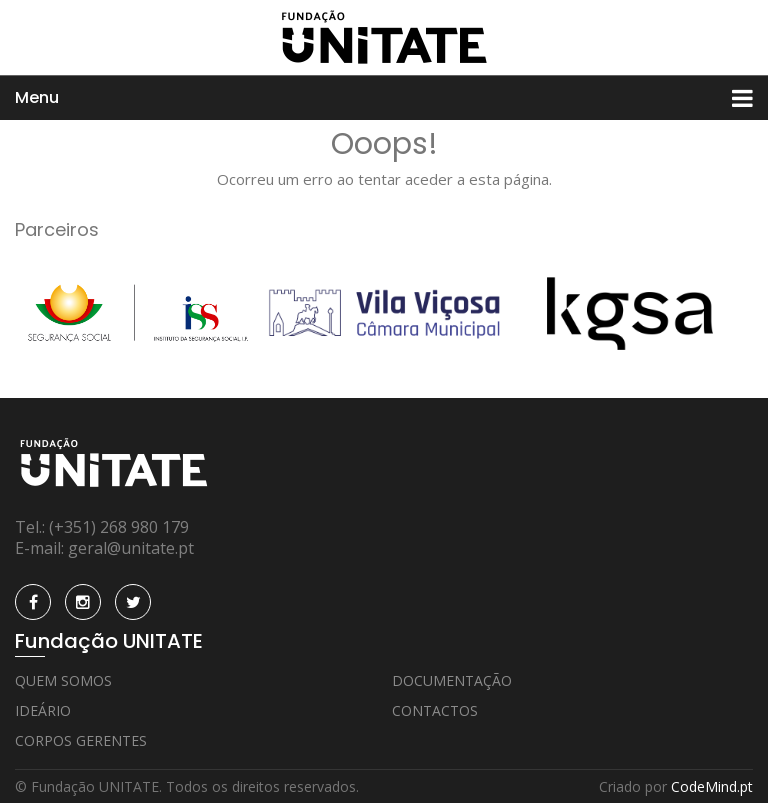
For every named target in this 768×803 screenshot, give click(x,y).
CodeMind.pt (712, 786)
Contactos (435, 710)
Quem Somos (63, 680)
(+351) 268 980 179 (119, 527)
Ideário (43, 710)
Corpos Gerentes (81, 740)
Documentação (452, 680)
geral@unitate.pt (131, 548)
